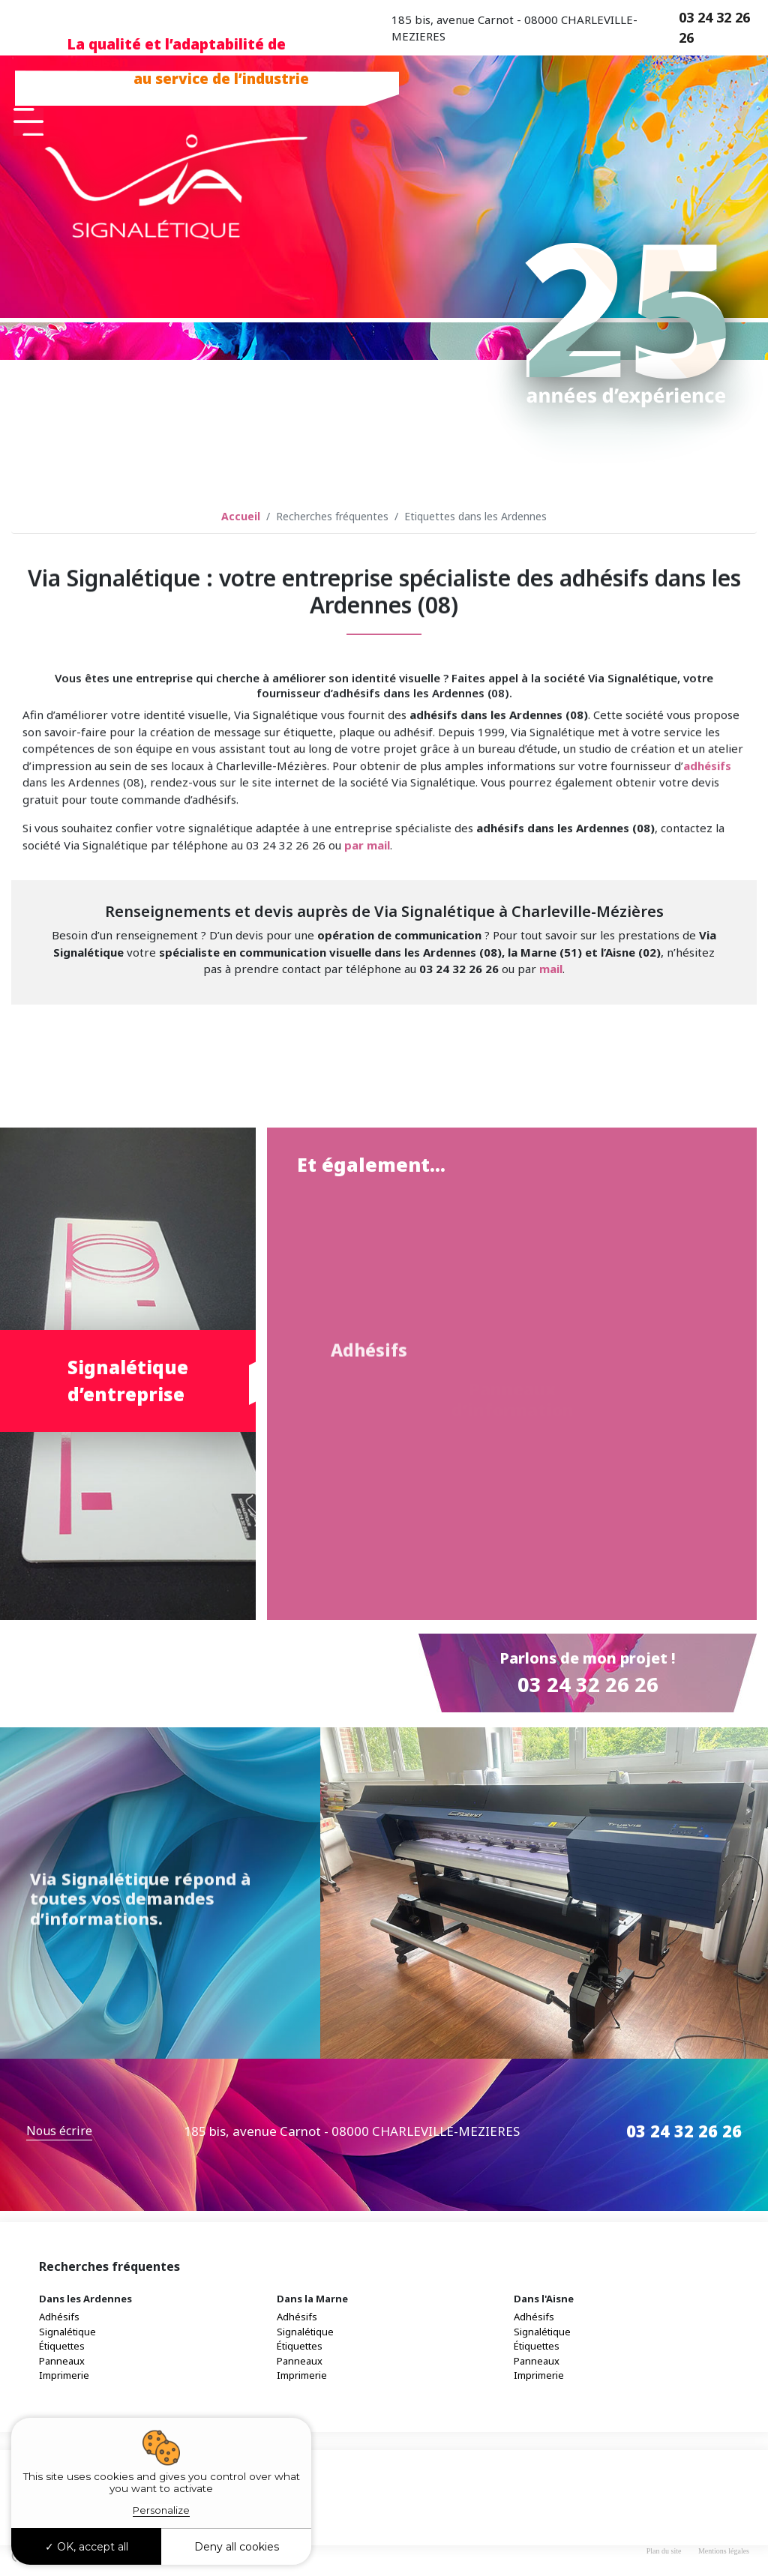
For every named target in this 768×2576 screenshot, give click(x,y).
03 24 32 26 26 (714, 27)
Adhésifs (59, 2319)
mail (550, 968)
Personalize (161, 2510)
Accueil (240, 516)
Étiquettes (62, 2348)
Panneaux (62, 2362)
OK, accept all (86, 2547)
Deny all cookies (236, 2547)
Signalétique (67, 2333)
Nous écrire (59, 2133)
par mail (367, 1029)
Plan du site (664, 2552)
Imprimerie (64, 2377)
